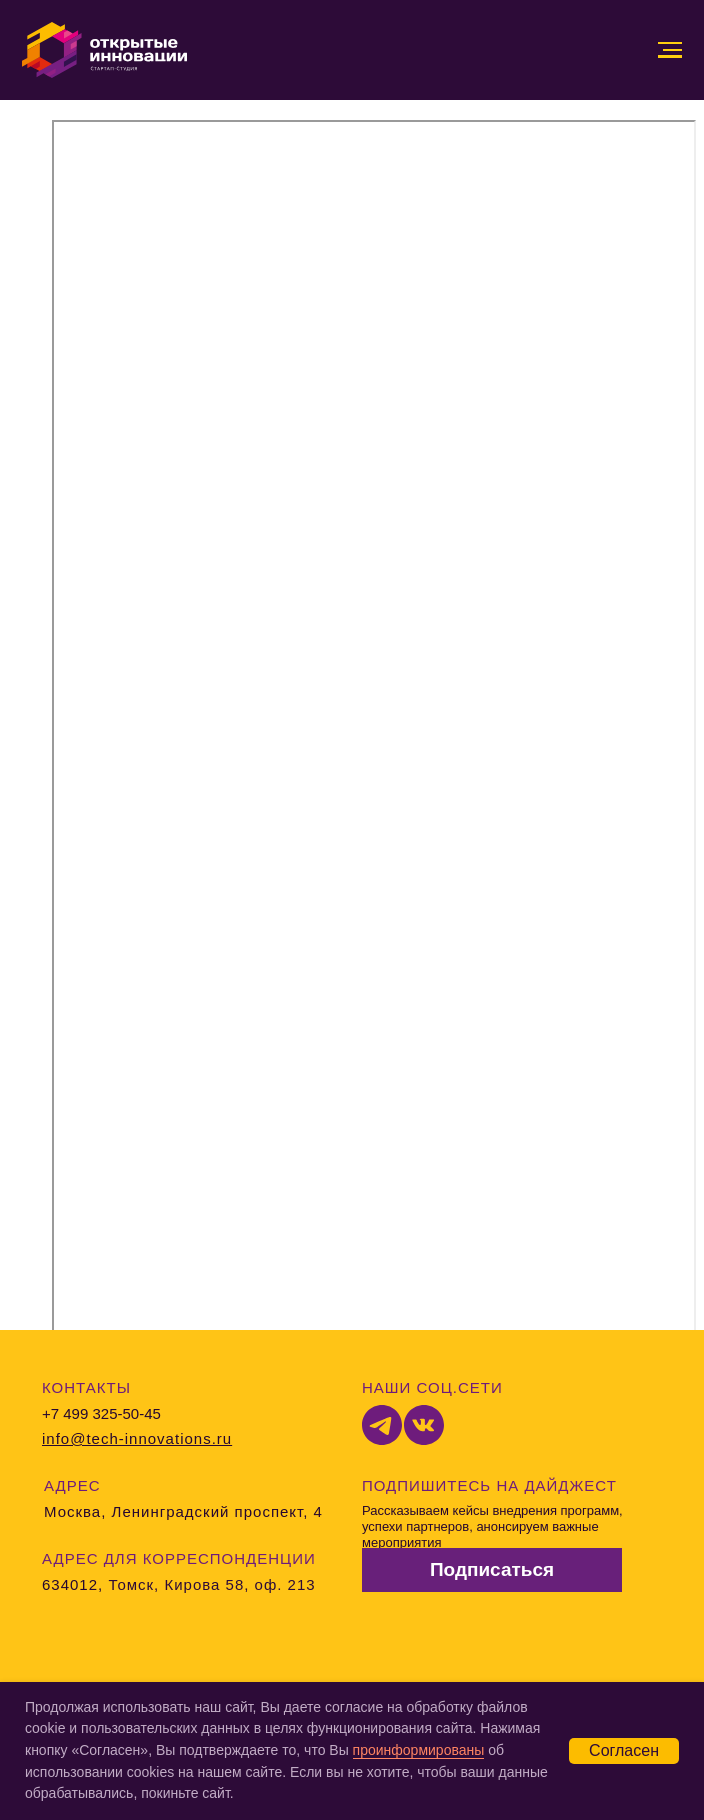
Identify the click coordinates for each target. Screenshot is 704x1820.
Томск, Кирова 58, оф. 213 (211, 1584)
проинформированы (419, 1750)
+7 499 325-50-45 (101, 1413)
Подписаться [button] (492, 1569)
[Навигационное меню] (670, 49)
